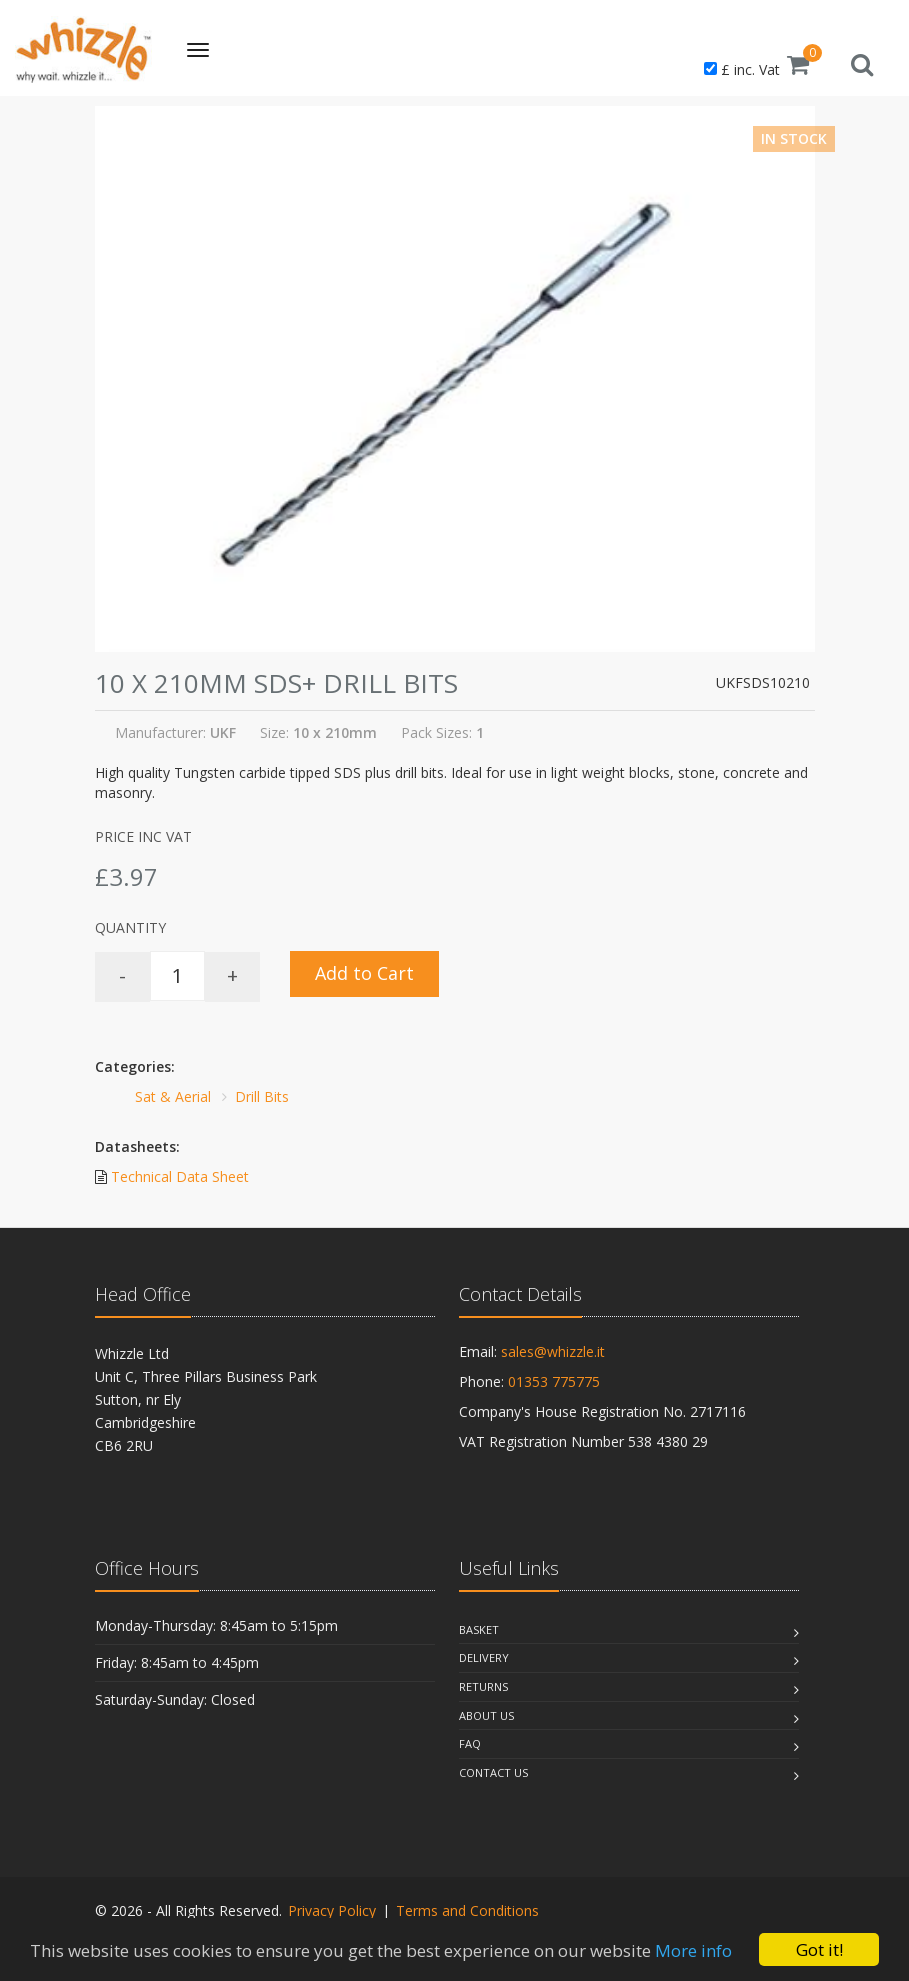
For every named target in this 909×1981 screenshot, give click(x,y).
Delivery (484, 1657)
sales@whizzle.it (553, 1351)
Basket (479, 1629)
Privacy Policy (332, 1910)
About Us (486, 1715)
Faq (470, 1743)
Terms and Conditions (467, 1910)
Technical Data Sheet (180, 1176)
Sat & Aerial (173, 1096)
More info (693, 1950)
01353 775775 (554, 1381)
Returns (483, 1686)
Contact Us (493, 1772)
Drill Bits (262, 1096)
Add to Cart (364, 973)
